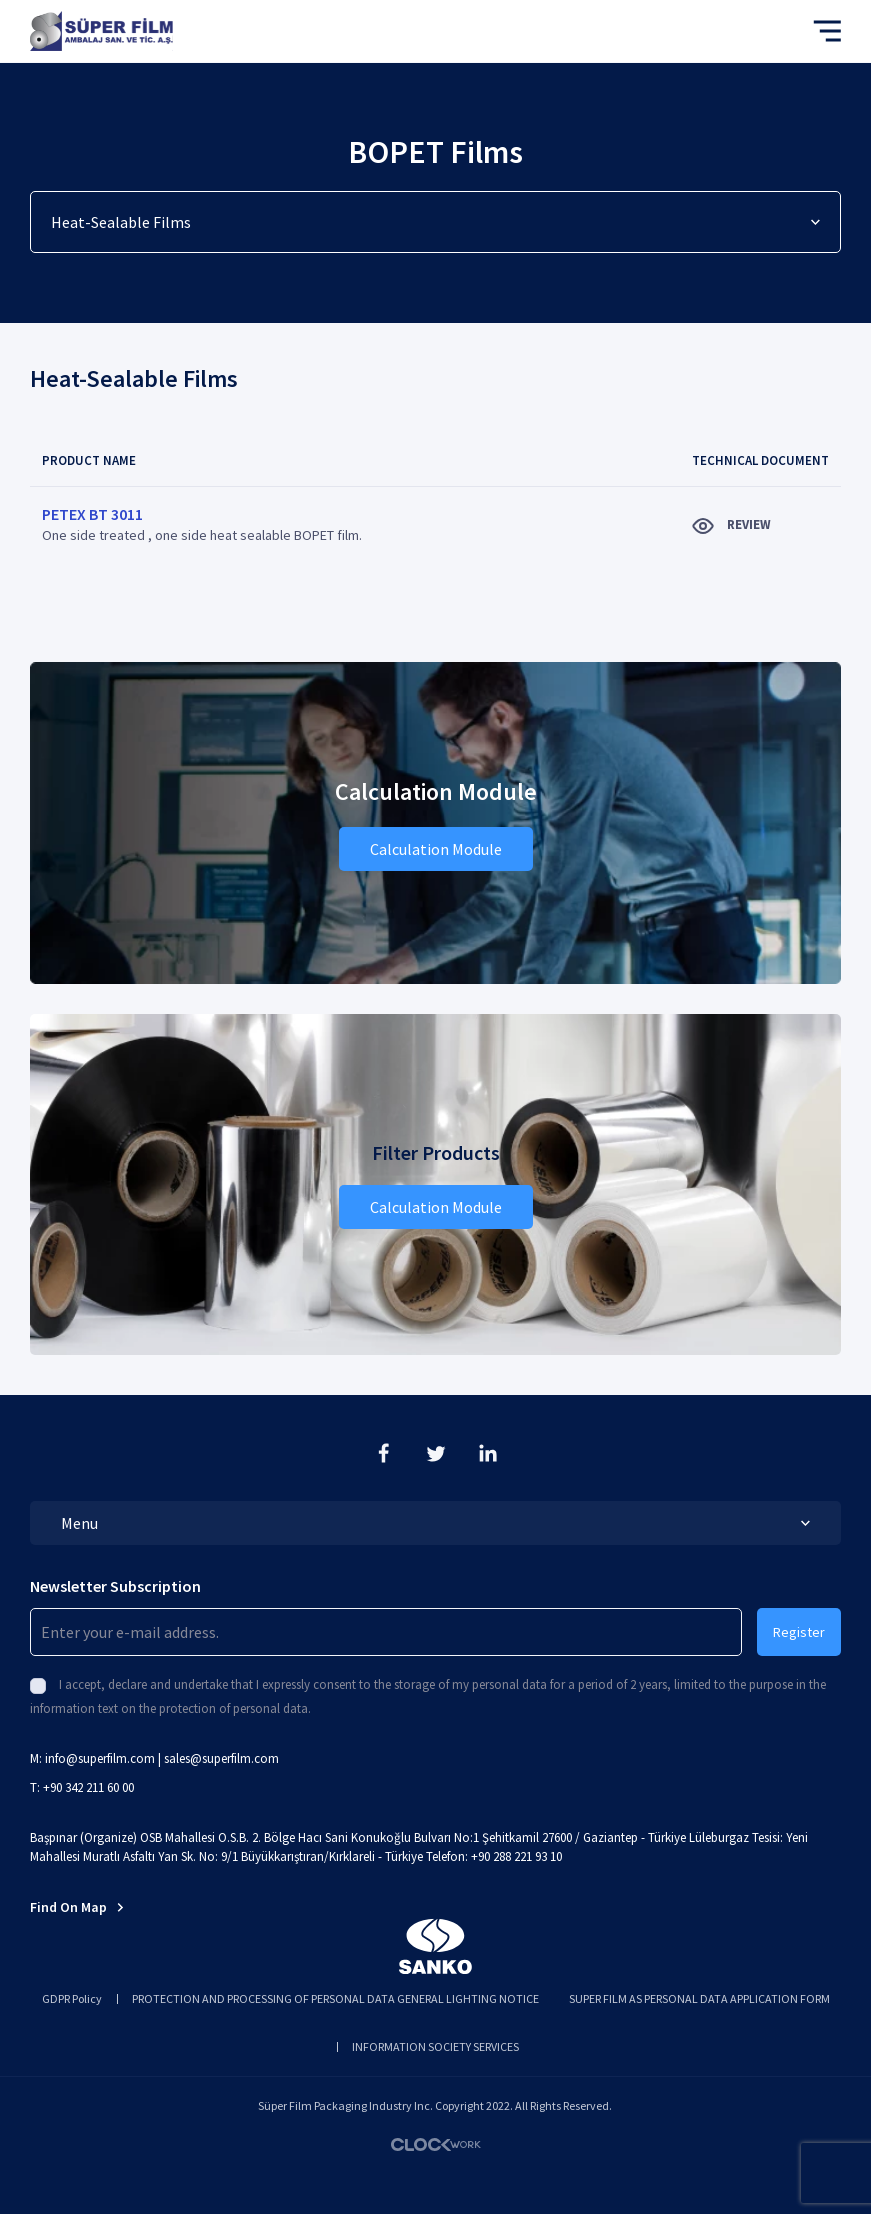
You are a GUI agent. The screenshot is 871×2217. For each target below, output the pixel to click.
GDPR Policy (72, 1998)
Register (799, 1632)
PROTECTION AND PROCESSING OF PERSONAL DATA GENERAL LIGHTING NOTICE (335, 1998)
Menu (435, 1523)
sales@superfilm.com (221, 1758)
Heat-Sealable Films (435, 222)
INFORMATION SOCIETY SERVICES (435, 2046)
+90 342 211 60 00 (88, 1787)
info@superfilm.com (100, 1758)
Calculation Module (436, 849)
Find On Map (77, 1907)
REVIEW (731, 525)
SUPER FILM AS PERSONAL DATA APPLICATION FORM (699, 1998)
